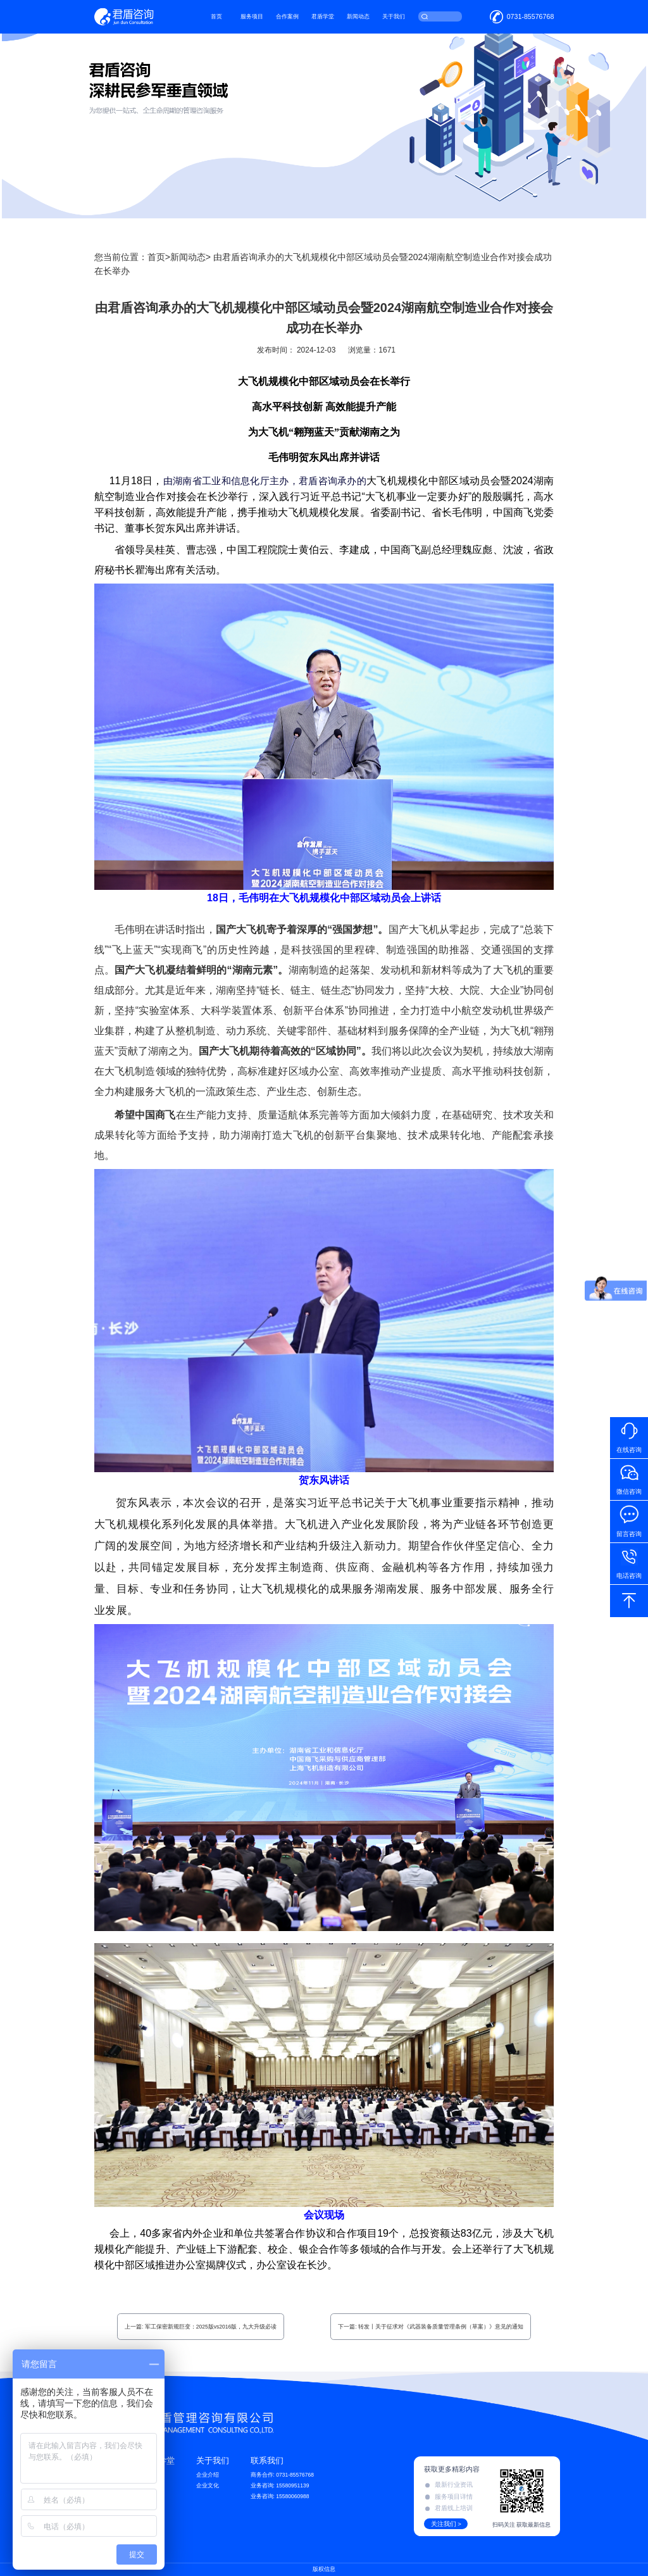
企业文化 (207, 2485)
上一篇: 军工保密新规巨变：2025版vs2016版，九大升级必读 (201, 2326)
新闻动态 (358, 16)
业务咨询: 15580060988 (280, 2496)
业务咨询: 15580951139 (280, 2485)
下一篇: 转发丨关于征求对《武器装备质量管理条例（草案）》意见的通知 (430, 2326)
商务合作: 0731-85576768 (282, 2475)
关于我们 (394, 16)
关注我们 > (446, 2523)
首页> (158, 257)
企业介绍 (207, 2475)
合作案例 (288, 16)
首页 (217, 16)
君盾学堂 (323, 16)
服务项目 (252, 16)
